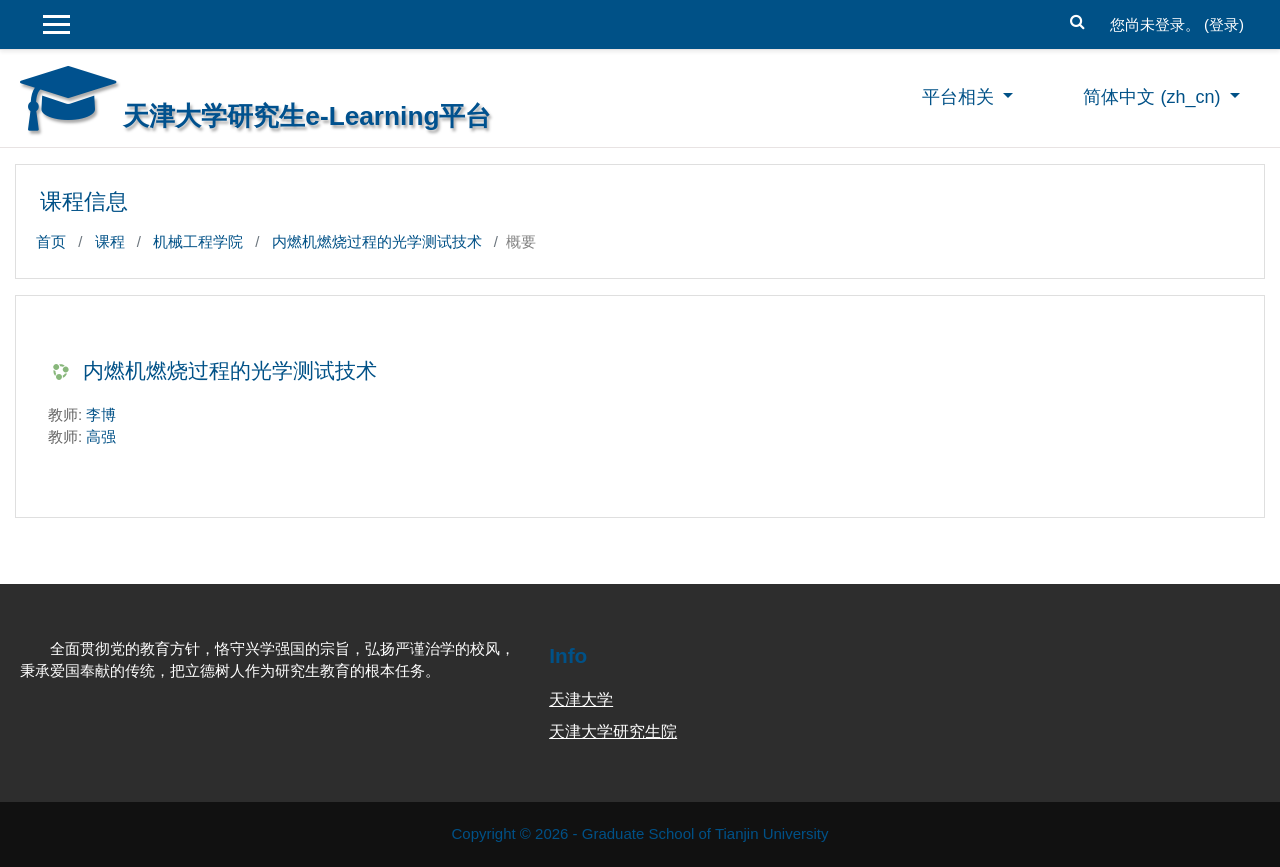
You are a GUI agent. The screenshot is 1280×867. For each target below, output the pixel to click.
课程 (110, 241)
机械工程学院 (198, 241)
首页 (51, 241)
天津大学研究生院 (613, 731)
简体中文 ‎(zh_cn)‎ (1154, 97)
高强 (101, 436)
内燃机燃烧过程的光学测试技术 (377, 241)
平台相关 (960, 97)
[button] (1078, 19)
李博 (101, 414)
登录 (1224, 24)
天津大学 (581, 699)
